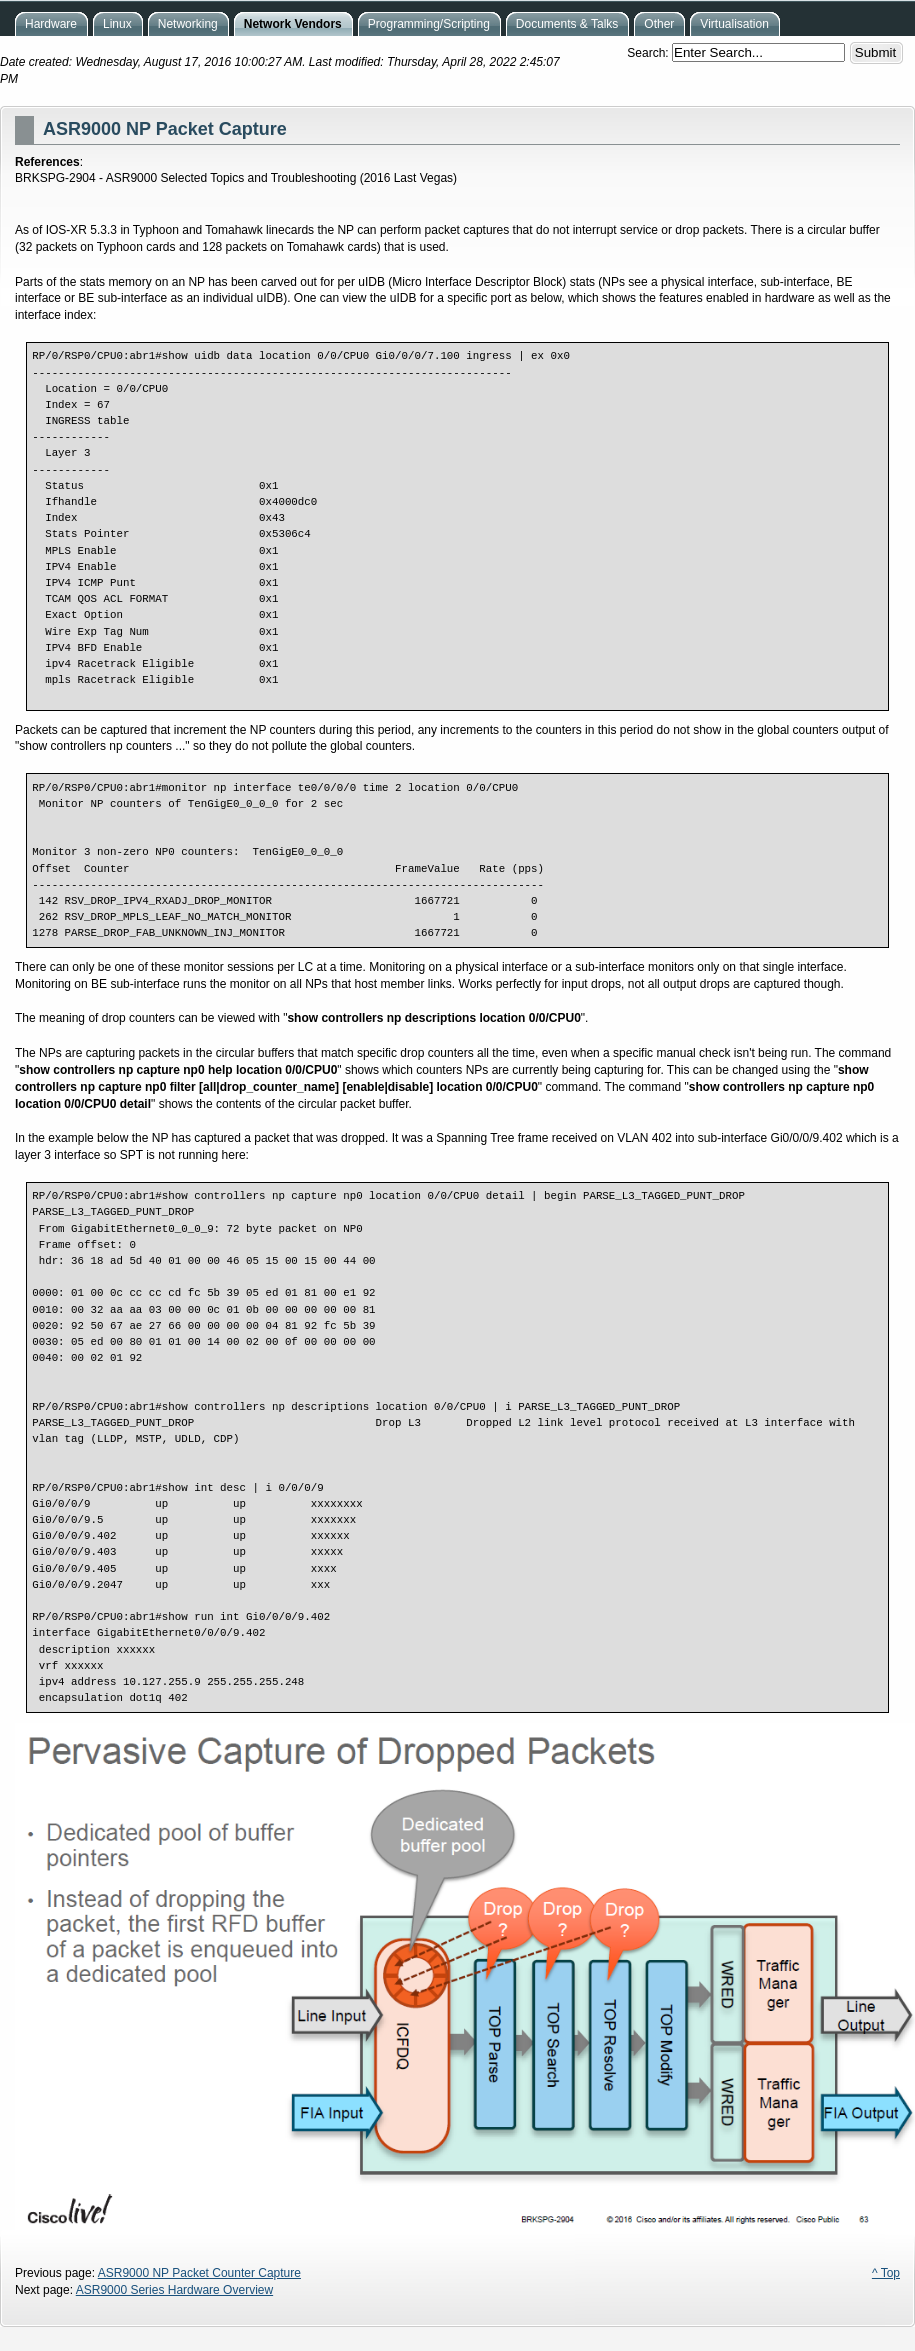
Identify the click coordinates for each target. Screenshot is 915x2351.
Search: (649, 53)
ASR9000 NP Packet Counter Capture (199, 2273)
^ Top (886, 2273)
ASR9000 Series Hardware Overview (174, 2290)
